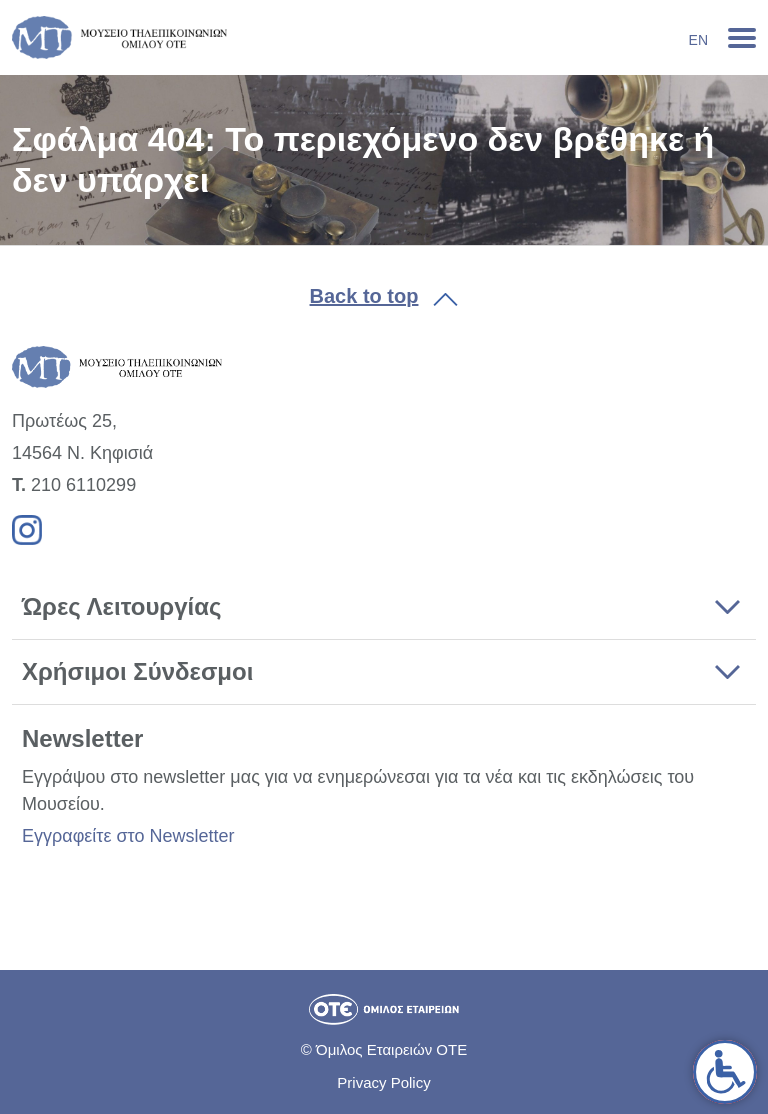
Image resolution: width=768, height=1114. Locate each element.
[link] (725, 1072)
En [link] (698, 40)
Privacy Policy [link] (383, 1082)
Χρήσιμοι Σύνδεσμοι (137, 671)
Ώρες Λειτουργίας (121, 606)
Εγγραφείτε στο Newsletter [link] (128, 836)
